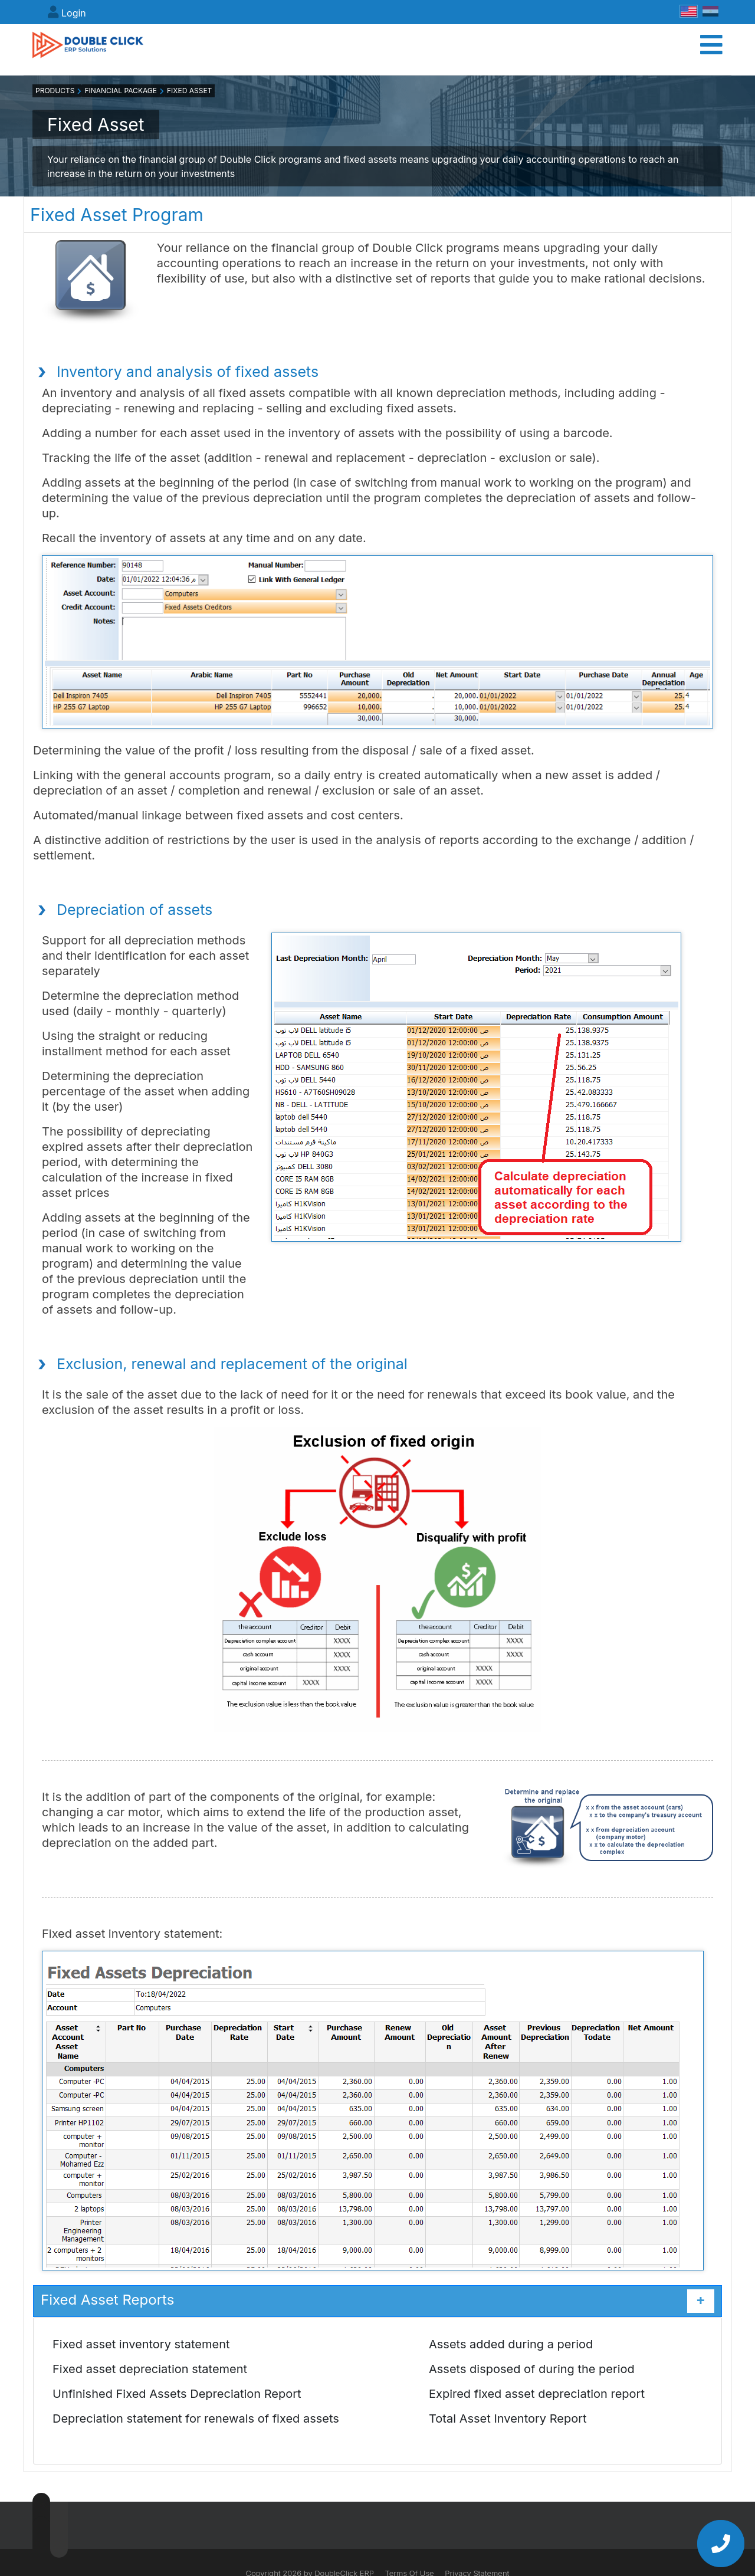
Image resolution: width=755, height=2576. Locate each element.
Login (73, 13)
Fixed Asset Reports (377, 2305)
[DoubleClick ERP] (98, 48)
